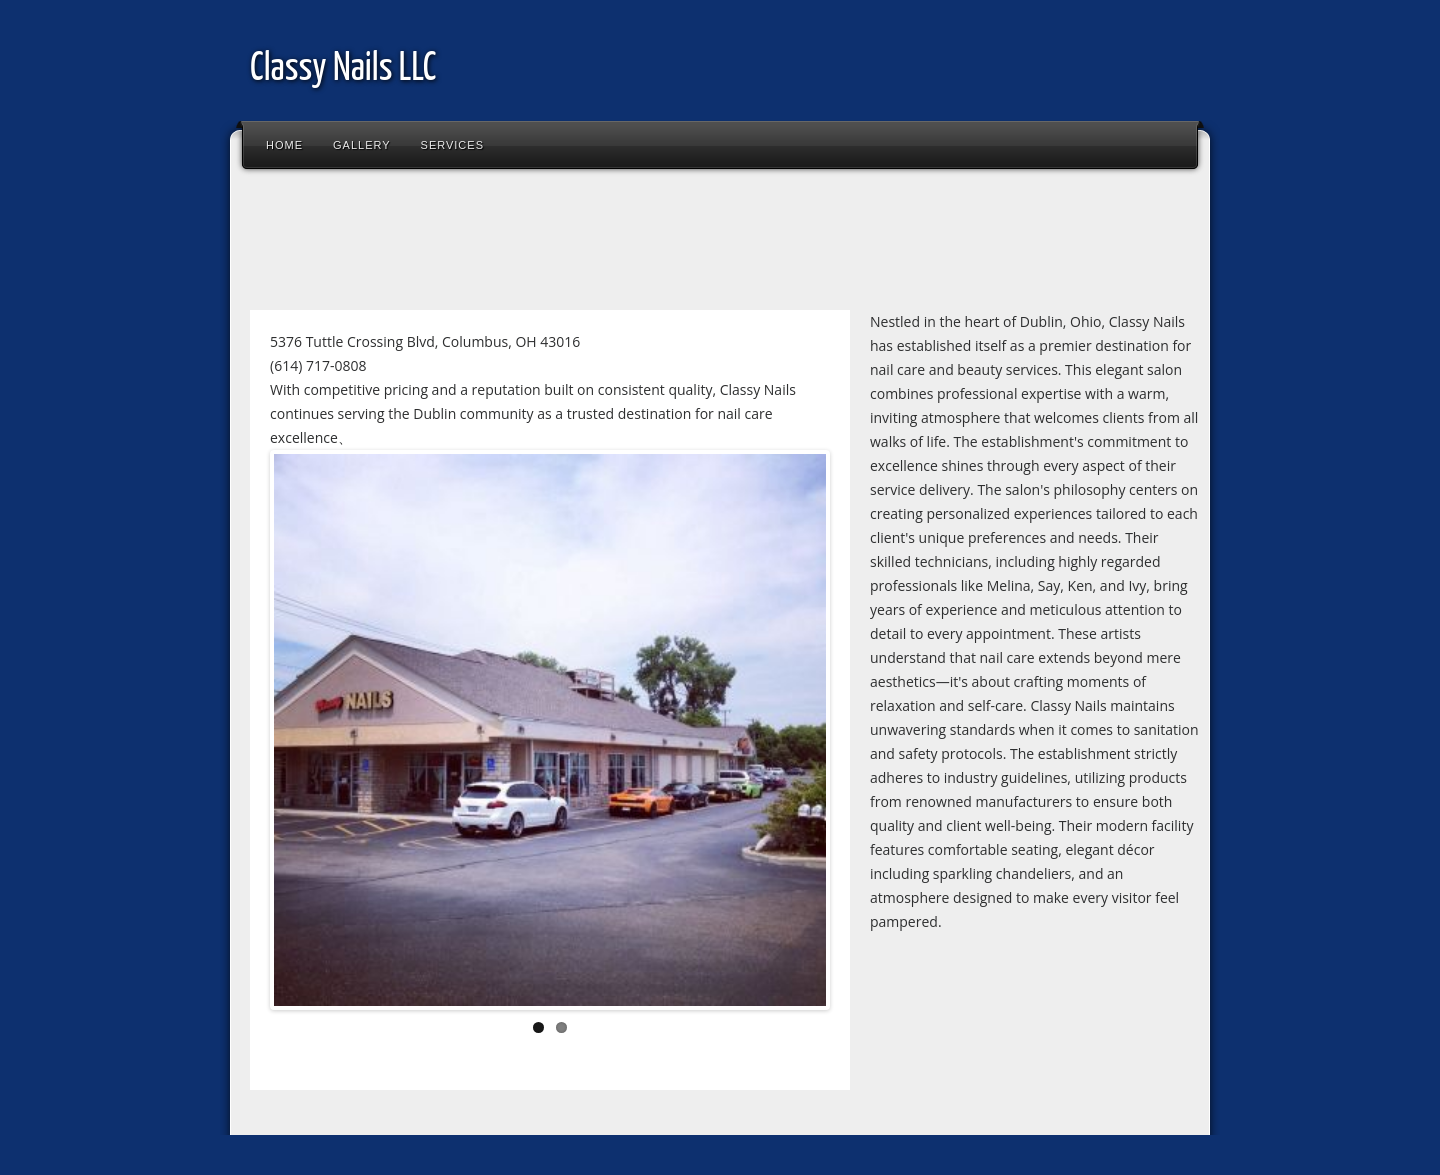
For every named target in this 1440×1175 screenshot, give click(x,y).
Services (452, 145)
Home (284, 145)
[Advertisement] (604, 244)
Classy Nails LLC (343, 69)
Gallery (362, 145)
